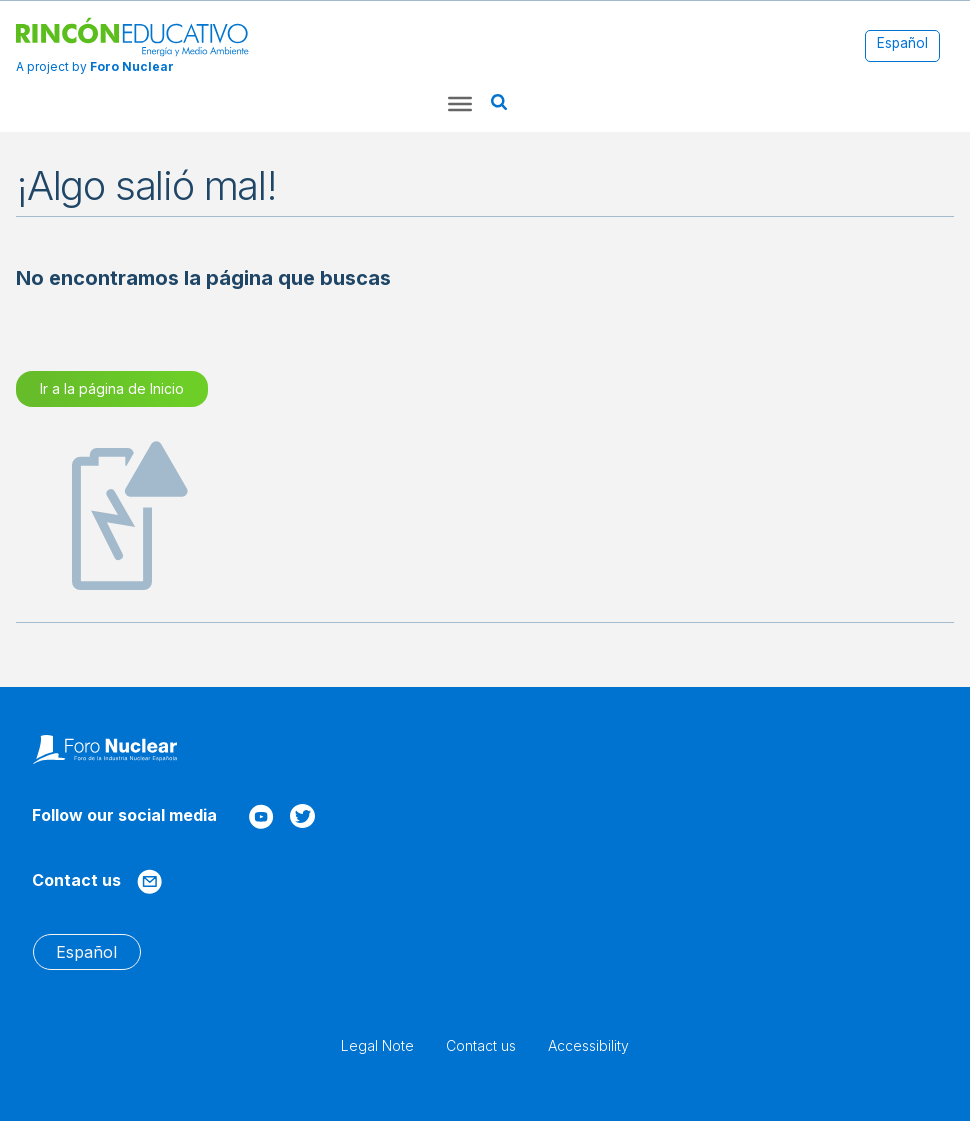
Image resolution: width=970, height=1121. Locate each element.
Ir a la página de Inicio (112, 388)
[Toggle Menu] (460, 104)
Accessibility (588, 1045)
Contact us (481, 1045)
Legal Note (377, 1045)
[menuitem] (902, 44)
